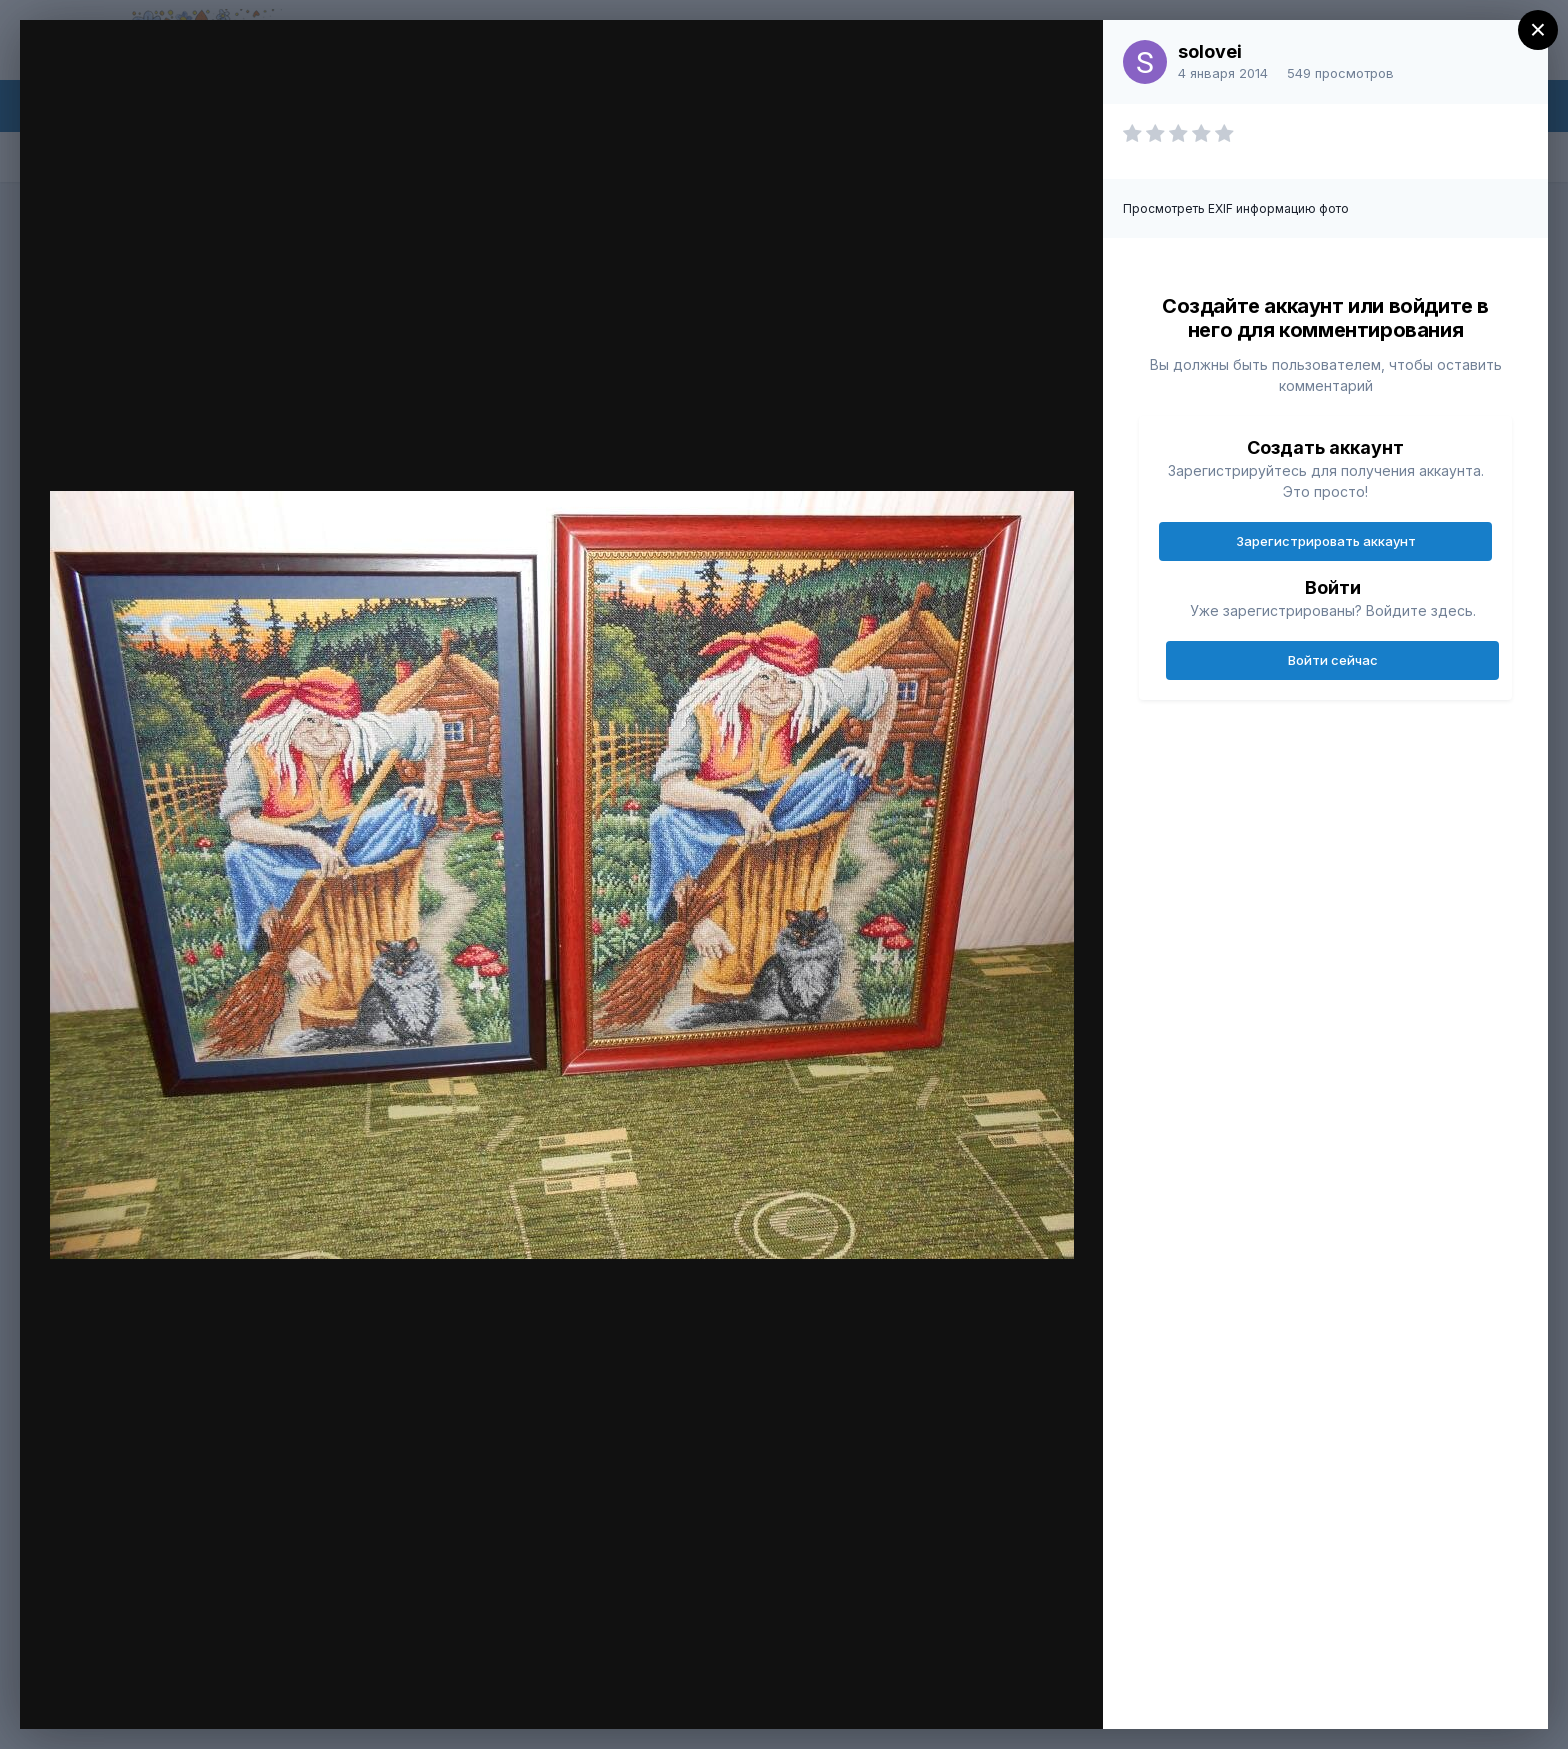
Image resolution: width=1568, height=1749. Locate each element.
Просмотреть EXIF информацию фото (1236, 208)
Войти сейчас (1333, 660)
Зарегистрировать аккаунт (1326, 541)
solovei (1210, 51)
